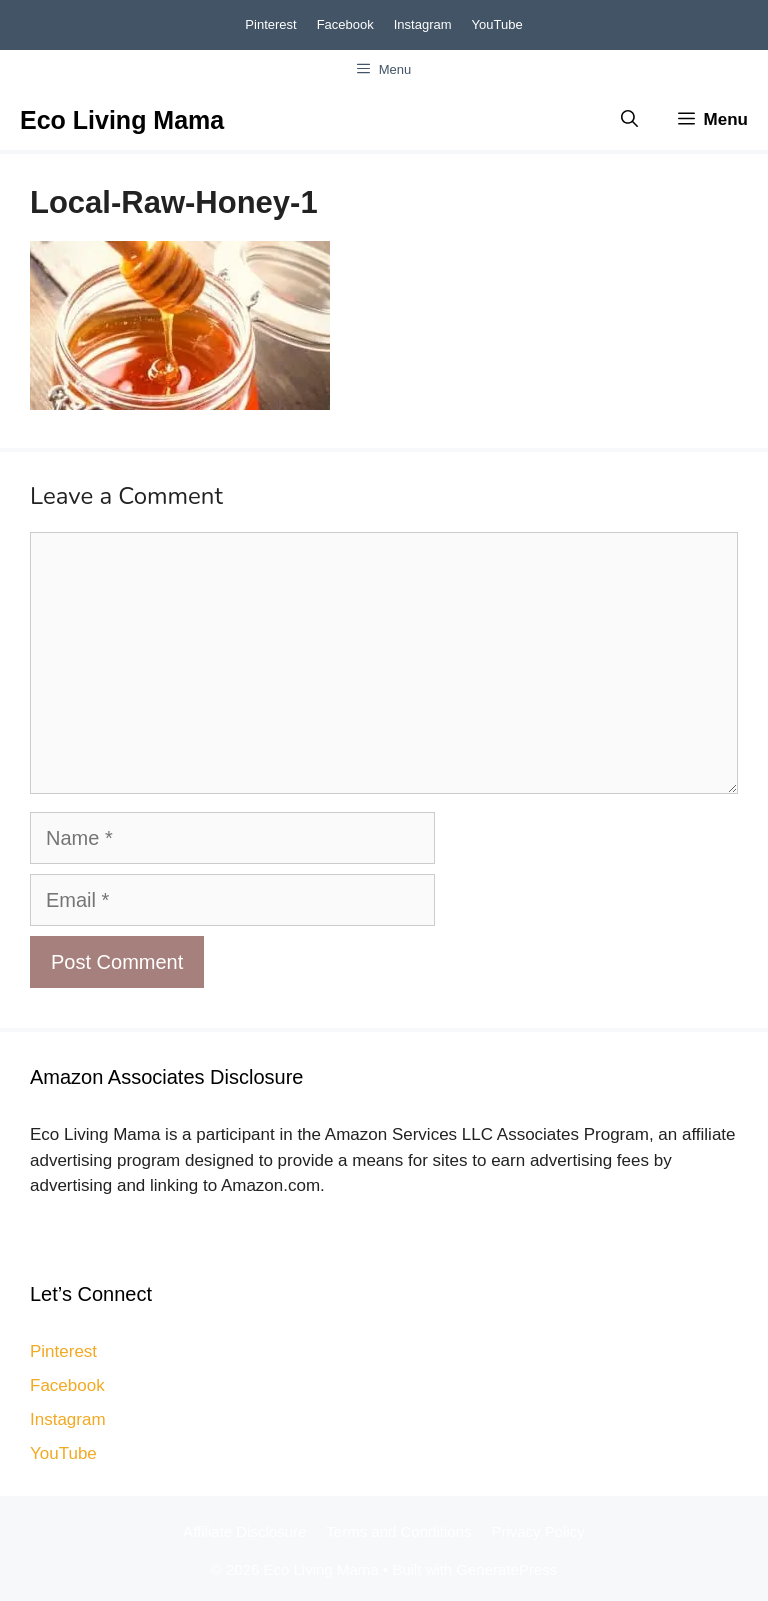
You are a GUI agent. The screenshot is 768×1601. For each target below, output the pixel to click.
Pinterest (270, 24)
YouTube (497, 24)
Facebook (345, 24)
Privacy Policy (537, 1531)
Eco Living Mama (122, 120)
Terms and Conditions (398, 1531)
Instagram (423, 24)
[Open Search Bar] (629, 120)
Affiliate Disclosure (244, 1531)
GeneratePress (506, 1569)
